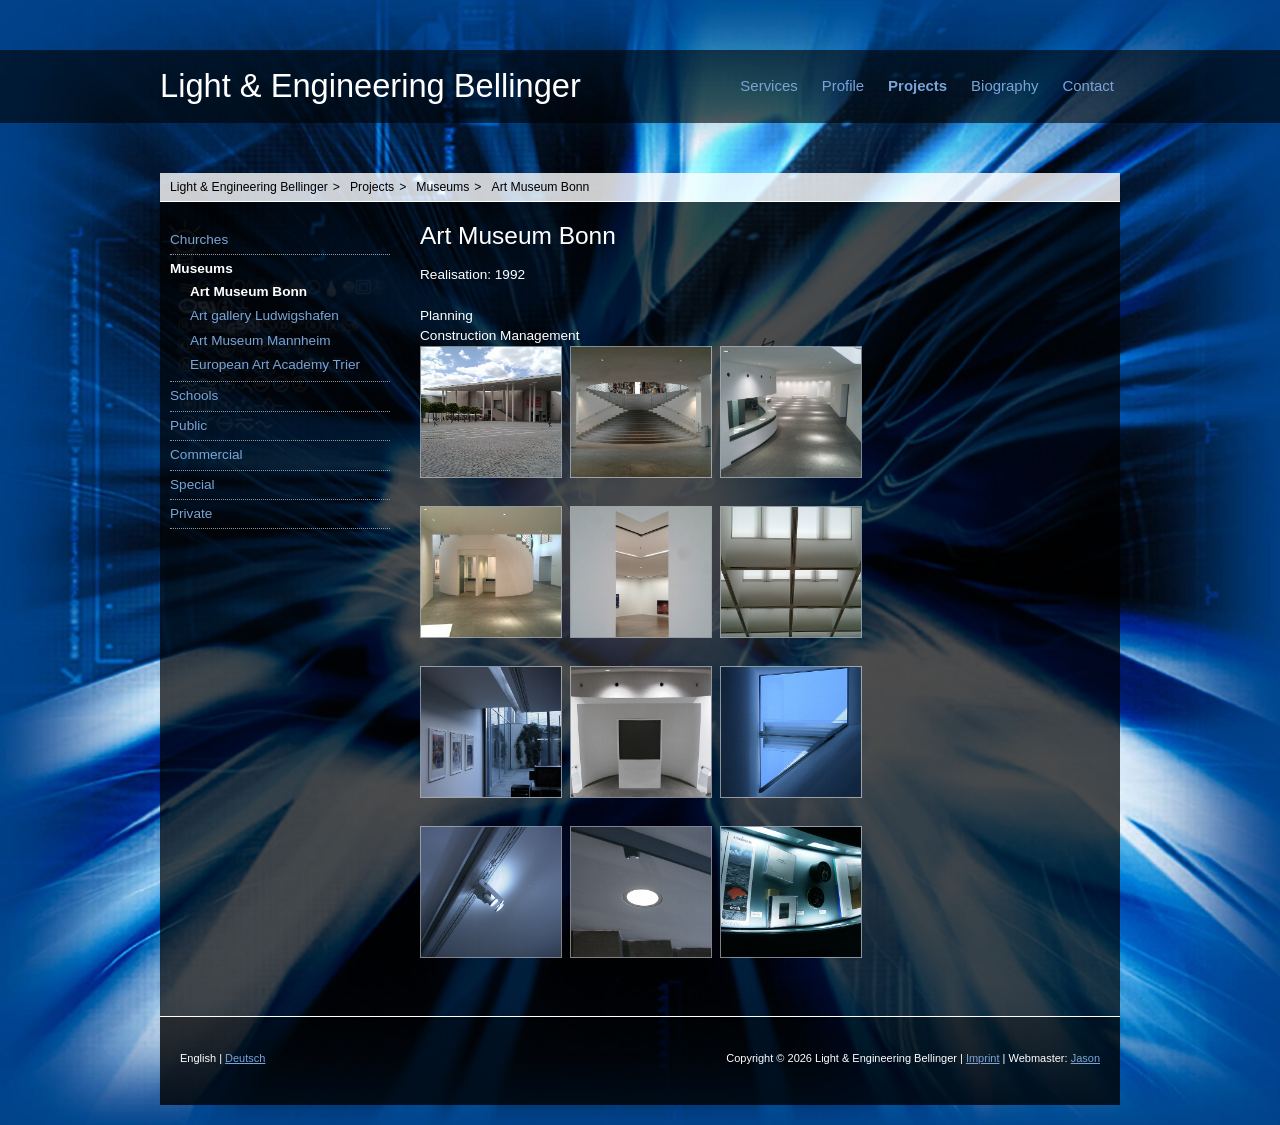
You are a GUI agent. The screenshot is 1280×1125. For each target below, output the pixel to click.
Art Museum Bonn (541, 187)
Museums (442, 187)
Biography (1004, 85)
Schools (194, 395)
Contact (1088, 85)
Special (192, 484)
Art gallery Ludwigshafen (264, 315)
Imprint (983, 1058)
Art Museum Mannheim (260, 340)
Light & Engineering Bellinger (370, 85)
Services (768, 85)
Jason (1085, 1058)
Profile (843, 85)
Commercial (206, 454)
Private (191, 513)
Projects (917, 85)
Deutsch (245, 1058)
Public (188, 425)
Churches (199, 239)
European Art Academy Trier (275, 364)
